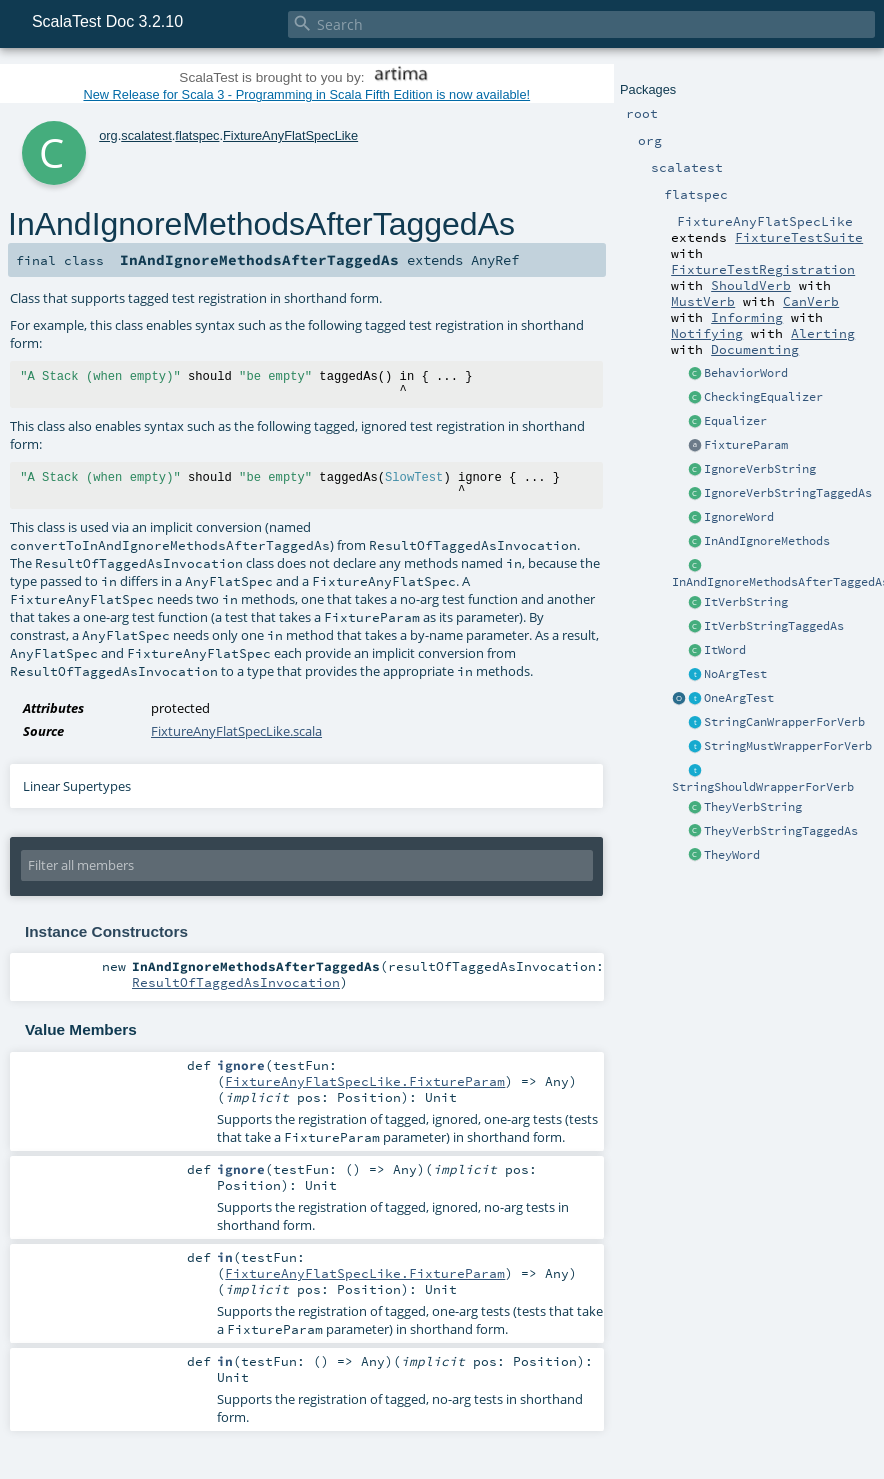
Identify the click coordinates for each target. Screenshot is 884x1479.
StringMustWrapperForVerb (788, 746)
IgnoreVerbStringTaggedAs (788, 493)
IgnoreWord (739, 517)
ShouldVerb (751, 285)
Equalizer (735, 421)
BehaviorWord (746, 373)
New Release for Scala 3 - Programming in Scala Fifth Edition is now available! (306, 94)
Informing (747, 317)
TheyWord (732, 855)
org (108, 135)
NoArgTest (735, 674)
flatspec (197, 135)
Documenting (755, 349)
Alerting (823, 333)
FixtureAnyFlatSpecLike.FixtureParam (365, 1081)
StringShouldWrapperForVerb (763, 787)
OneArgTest (739, 698)
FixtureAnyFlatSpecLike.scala (236, 731)
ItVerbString (746, 602)
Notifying (707, 333)
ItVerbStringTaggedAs (774, 626)
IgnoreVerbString (760, 469)
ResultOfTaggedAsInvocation (236, 982)
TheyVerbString (753, 807)
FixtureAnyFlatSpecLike (290, 135)
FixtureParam (746, 445)
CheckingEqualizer (763, 397)
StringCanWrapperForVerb (784, 722)
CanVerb (811, 301)
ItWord (725, 650)
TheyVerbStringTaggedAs (781, 831)
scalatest (146, 135)
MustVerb (703, 301)
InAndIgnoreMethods (767, 541)
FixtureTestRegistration (763, 269)
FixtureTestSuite (799, 237)
